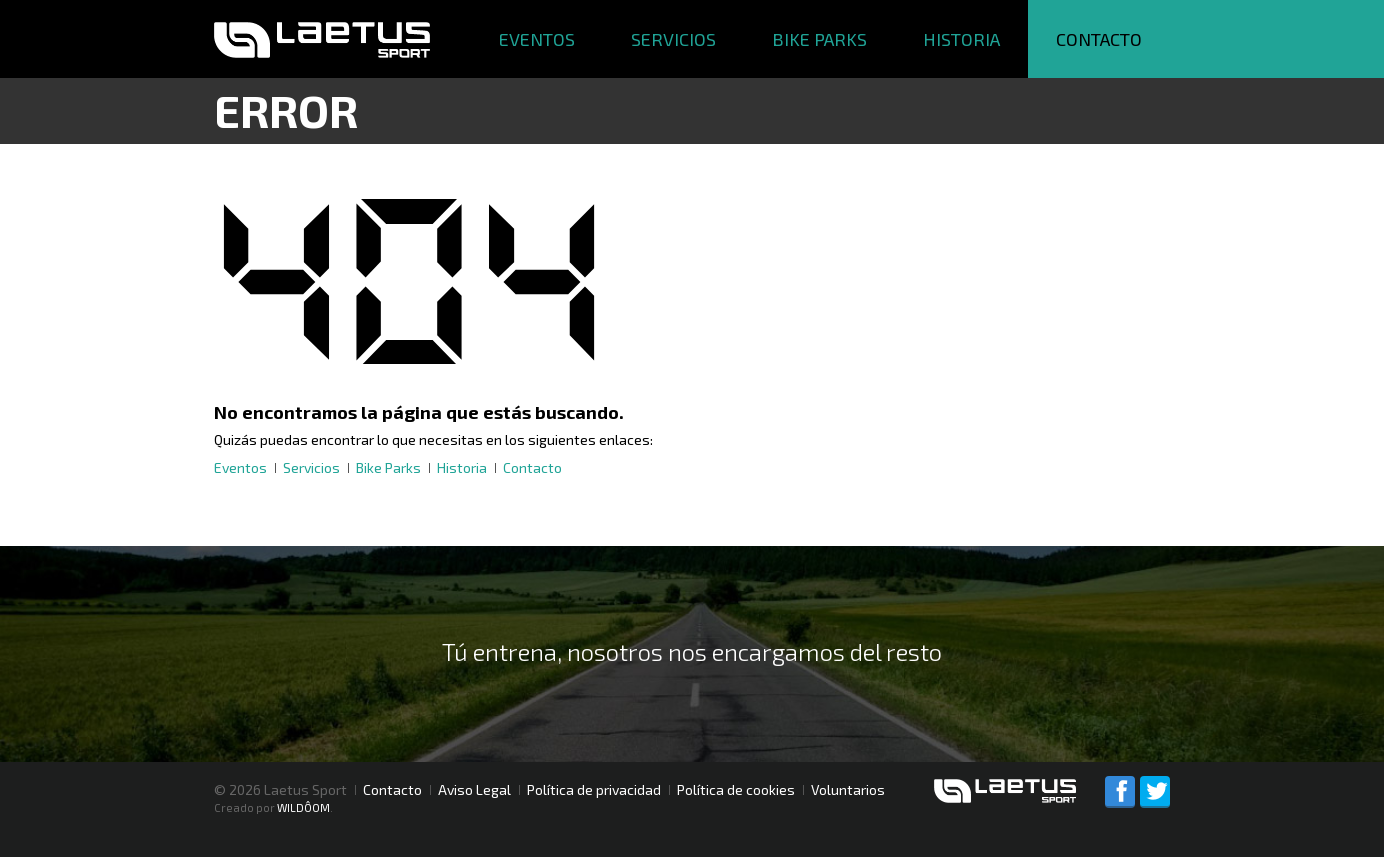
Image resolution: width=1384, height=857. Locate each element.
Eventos (537, 39)
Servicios (673, 39)
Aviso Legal (474, 789)
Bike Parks (819, 39)
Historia (961, 39)
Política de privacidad (594, 789)
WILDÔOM (303, 807)
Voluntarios (848, 789)
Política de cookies (736, 789)
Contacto (1099, 39)
